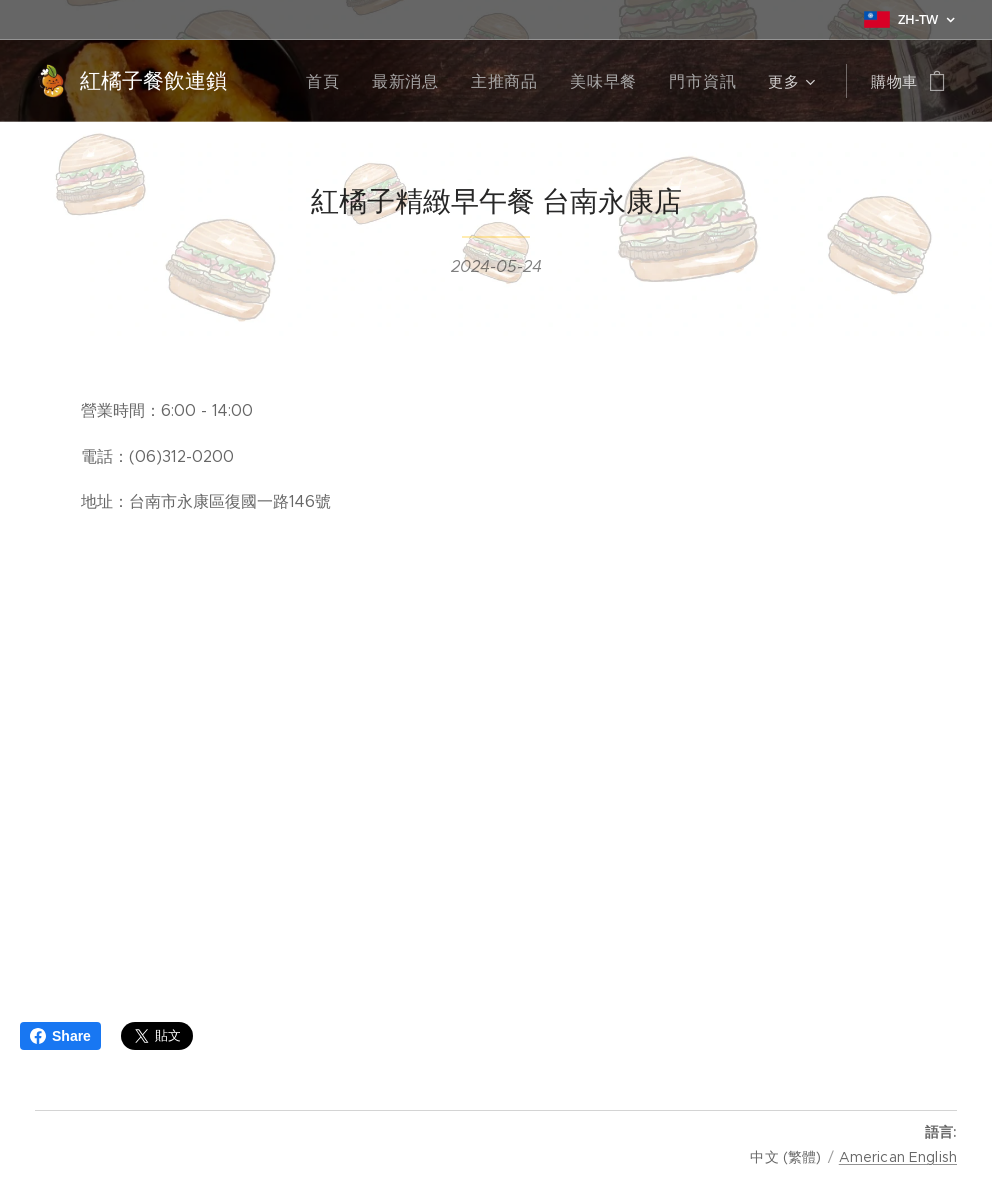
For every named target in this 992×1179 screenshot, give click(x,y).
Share (60, 1036)
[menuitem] (346, 81)
